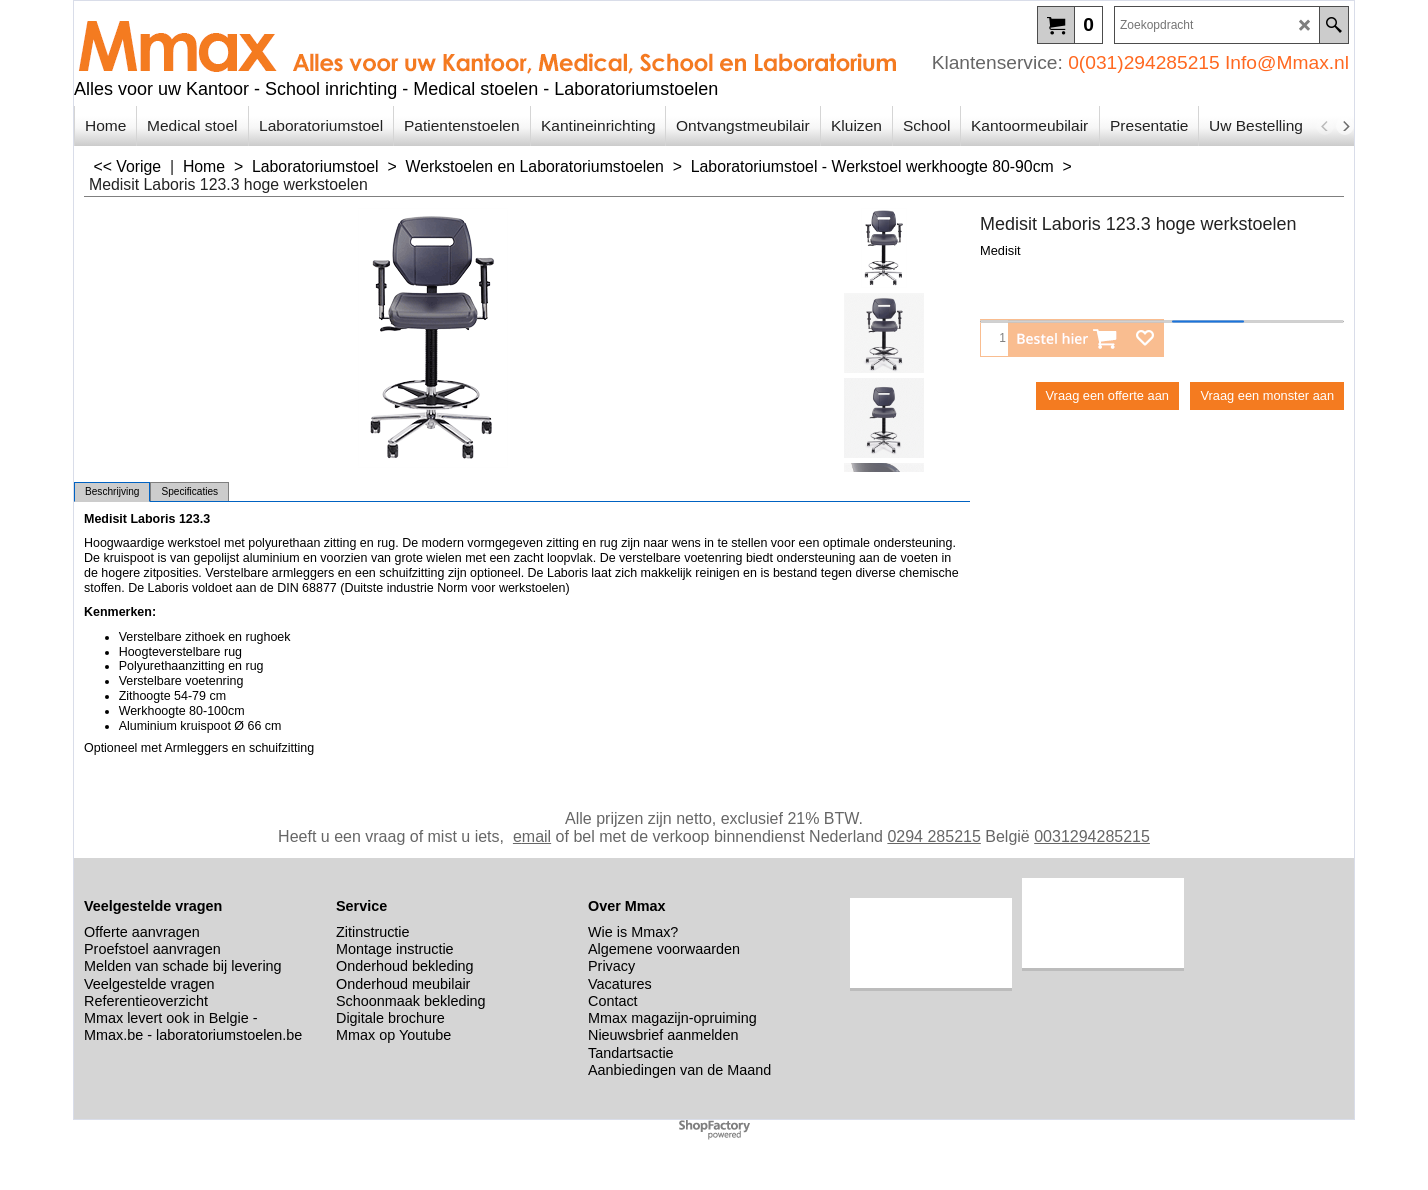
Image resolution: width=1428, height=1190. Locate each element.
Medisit (1000, 250)
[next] (1345, 126)
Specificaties (189, 491)
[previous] (1325, 126)
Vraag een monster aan (1267, 395)
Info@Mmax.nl (1287, 62)
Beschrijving (112, 491)
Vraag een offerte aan (1107, 395)
